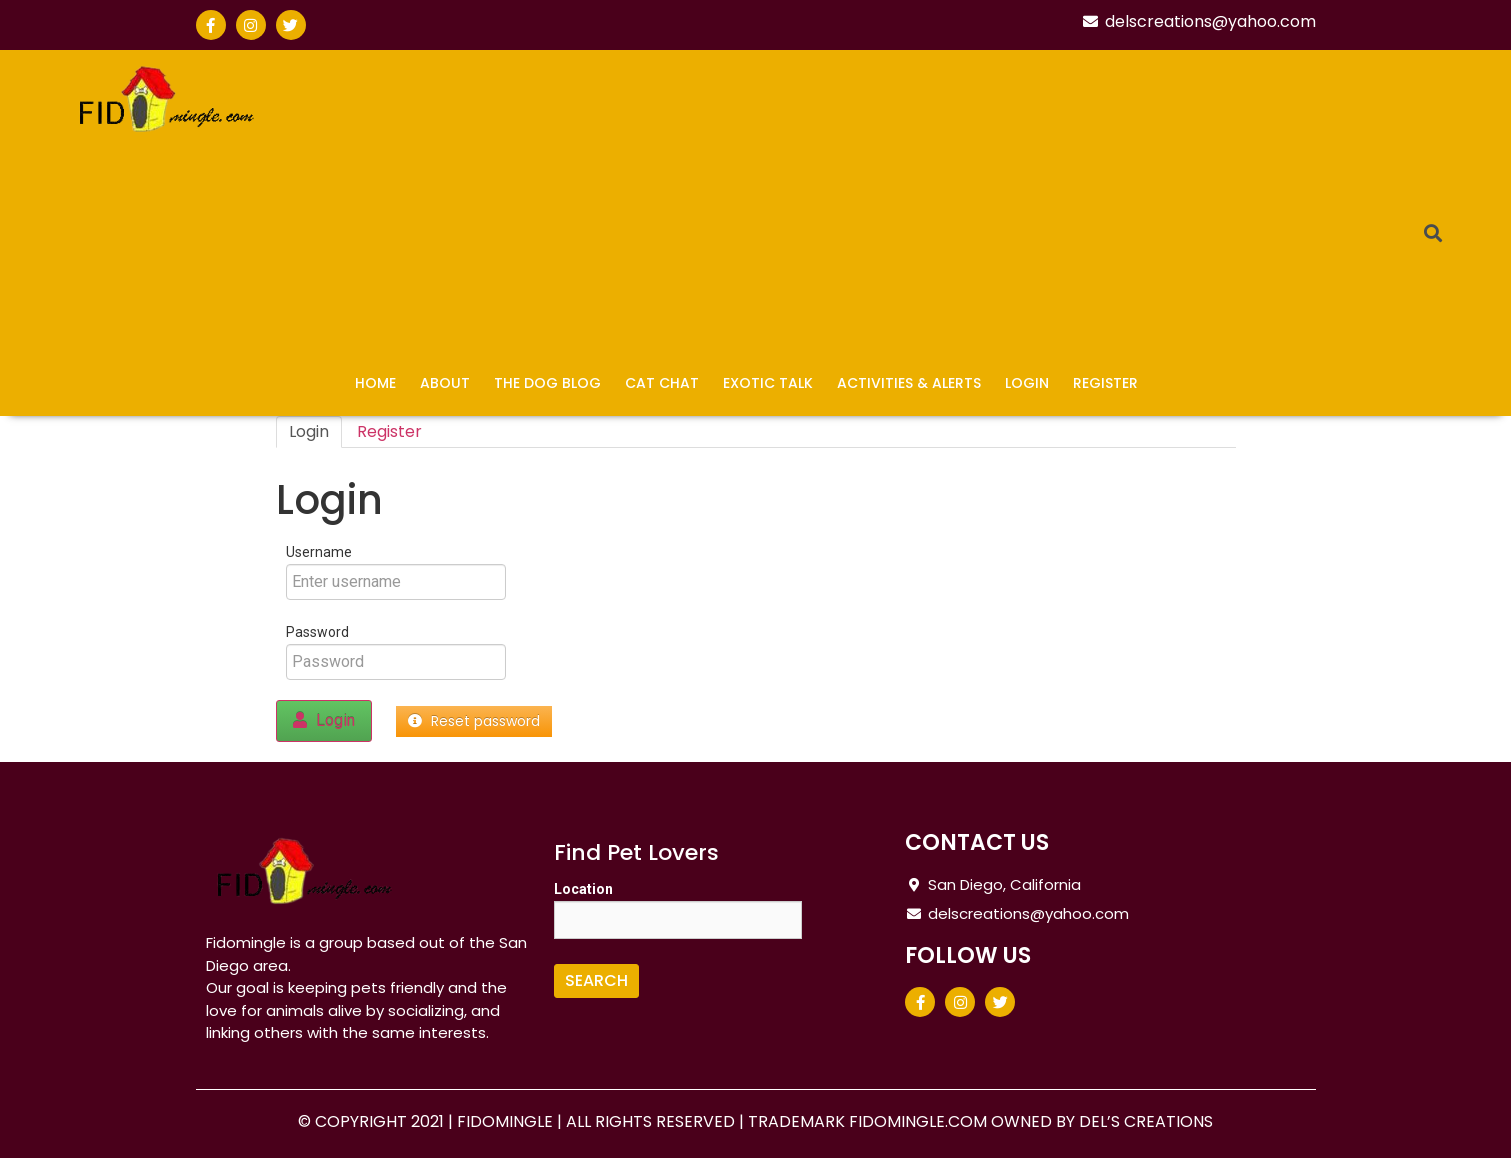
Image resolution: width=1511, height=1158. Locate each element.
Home (375, 383)
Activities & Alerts (909, 383)
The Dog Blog (547, 383)
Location (583, 889)
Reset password (474, 721)
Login (1027, 383)
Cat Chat (662, 383)
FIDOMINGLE (507, 1121)
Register (1105, 383)
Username (319, 552)
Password (317, 632)
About (445, 383)
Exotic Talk (768, 383)
